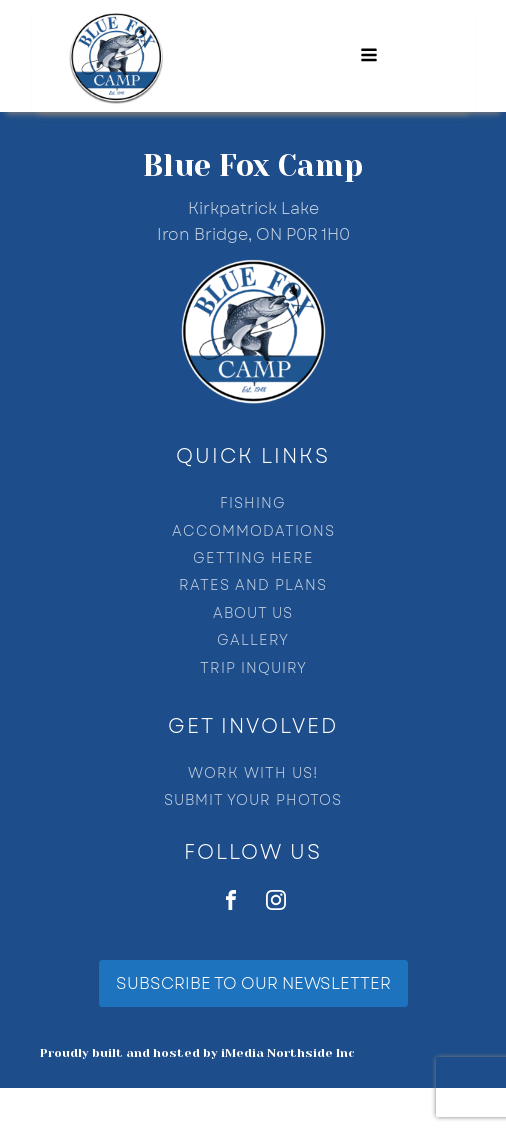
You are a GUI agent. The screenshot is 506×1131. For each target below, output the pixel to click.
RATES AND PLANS (253, 585)
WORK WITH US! (253, 773)
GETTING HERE (253, 558)
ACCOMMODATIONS (253, 531)
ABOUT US (253, 613)
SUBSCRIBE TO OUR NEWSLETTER (253, 983)
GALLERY (253, 640)
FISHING (253, 503)
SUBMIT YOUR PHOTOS (253, 800)
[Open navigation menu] (369, 56)
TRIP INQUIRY (253, 668)
